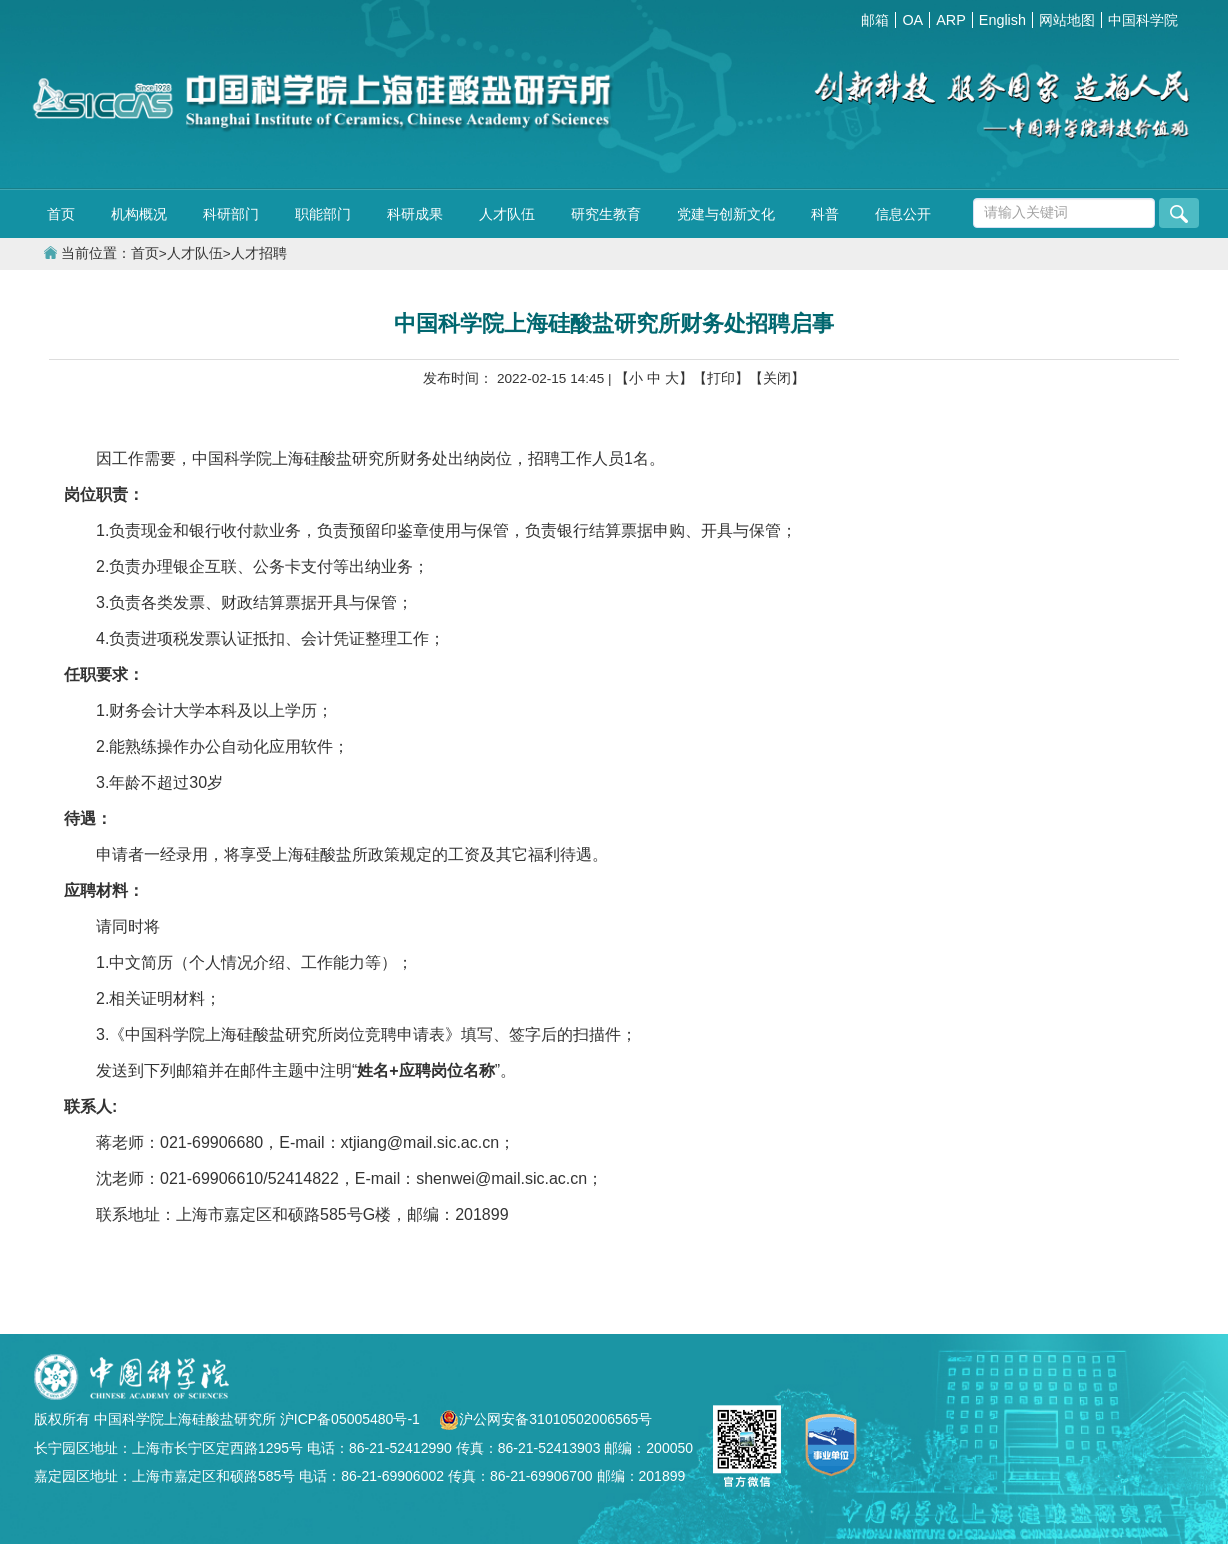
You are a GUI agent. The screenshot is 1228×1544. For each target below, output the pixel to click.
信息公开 (903, 214)
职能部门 (323, 214)
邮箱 (875, 20)
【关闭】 (777, 378)
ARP (951, 20)
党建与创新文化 (726, 214)
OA (912, 20)
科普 (825, 214)
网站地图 (1067, 20)
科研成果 (415, 214)
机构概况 (139, 214)
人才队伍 (507, 214)
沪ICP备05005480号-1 (352, 1419)
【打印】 (721, 378)
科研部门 (231, 214)
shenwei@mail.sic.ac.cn (501, 1178)
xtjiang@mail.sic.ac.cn (420, 1142)
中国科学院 (1143, 20)
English (1002, 20)
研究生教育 (606, 214)
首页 (61, 214)
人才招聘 (259, 253)
